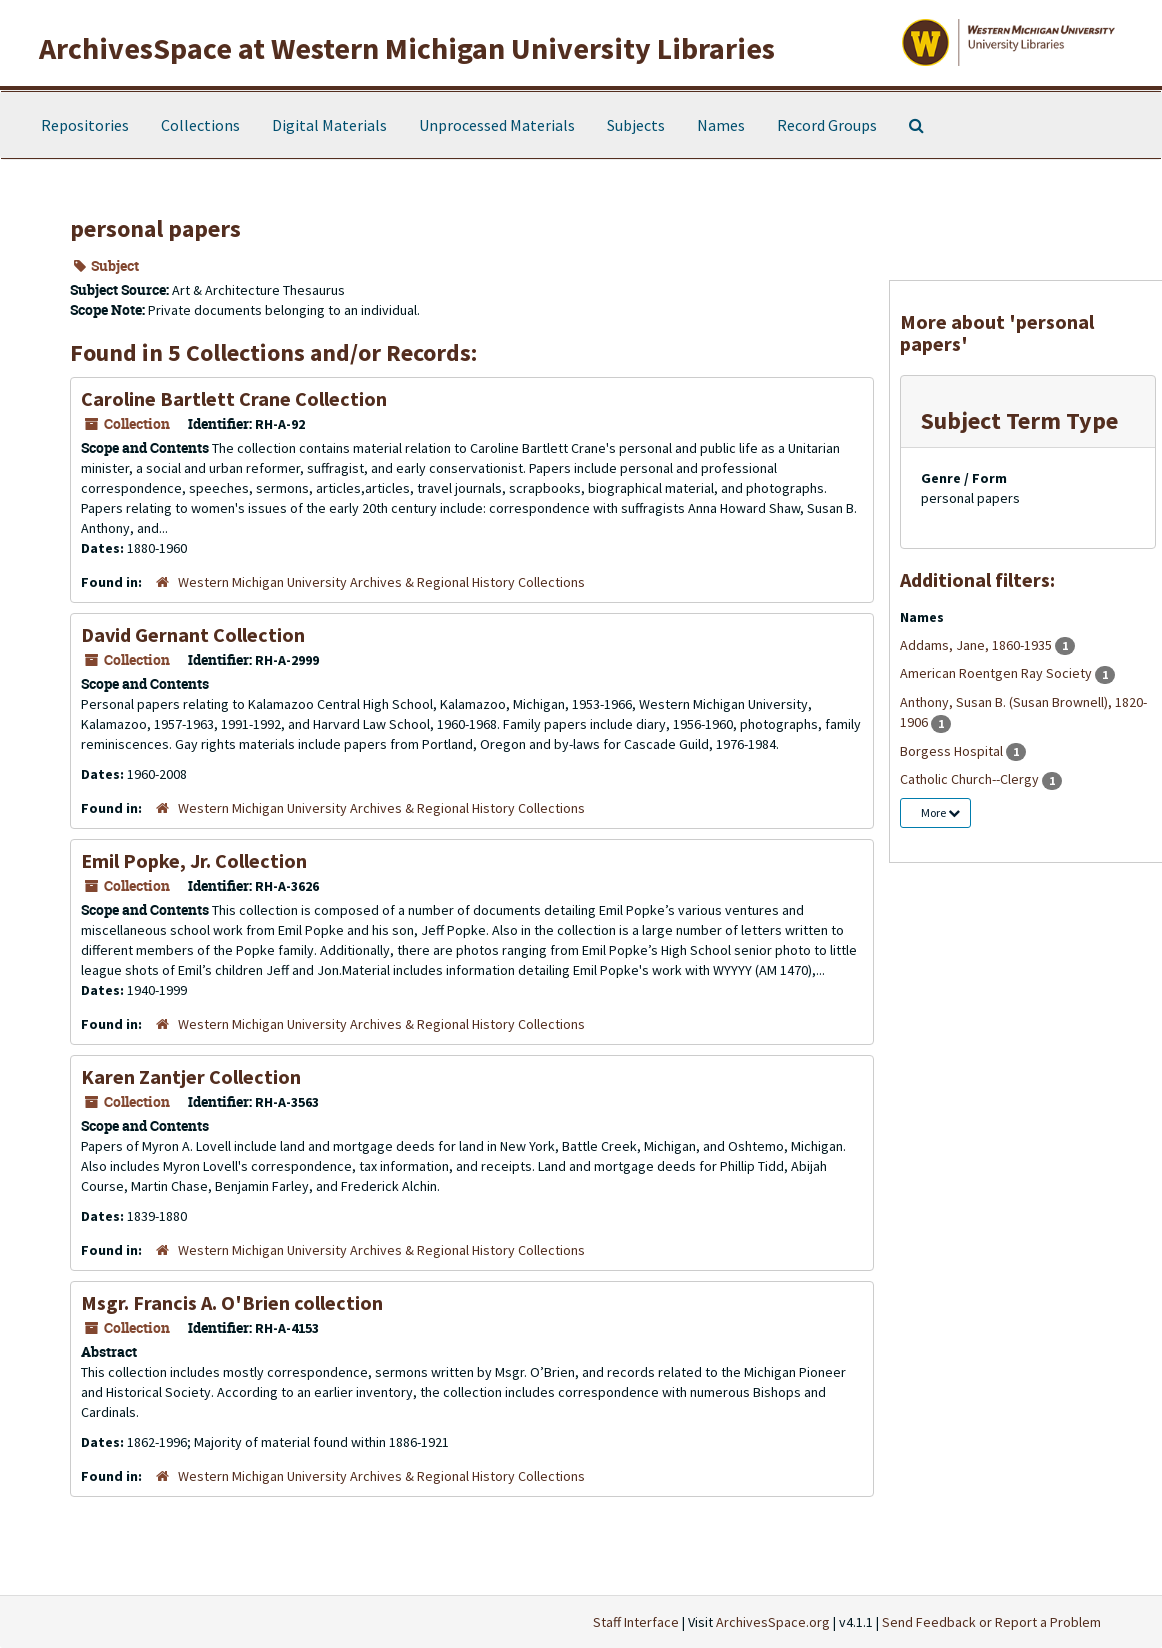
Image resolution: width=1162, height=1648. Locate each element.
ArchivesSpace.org (773, 1622)
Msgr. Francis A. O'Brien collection (232, 1302)
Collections (200, 125)
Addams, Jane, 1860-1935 (977, 645)
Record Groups (827, 125)
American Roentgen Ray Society (997, 673)
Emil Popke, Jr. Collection (194, 860)
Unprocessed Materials (497, 125)
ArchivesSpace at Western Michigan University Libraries (407, 48)
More (940, 812)
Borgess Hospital (953, 751)
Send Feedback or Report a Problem (991, 1622)
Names (721, 125)
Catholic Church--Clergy (971, 779)
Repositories (85, 125)
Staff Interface (636, 1622)
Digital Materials (329, 125)
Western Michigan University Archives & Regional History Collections (381, 582)
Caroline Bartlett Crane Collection (234, 398)
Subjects (636, 125)
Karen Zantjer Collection (191, 1076)
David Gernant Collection (193, 634)
